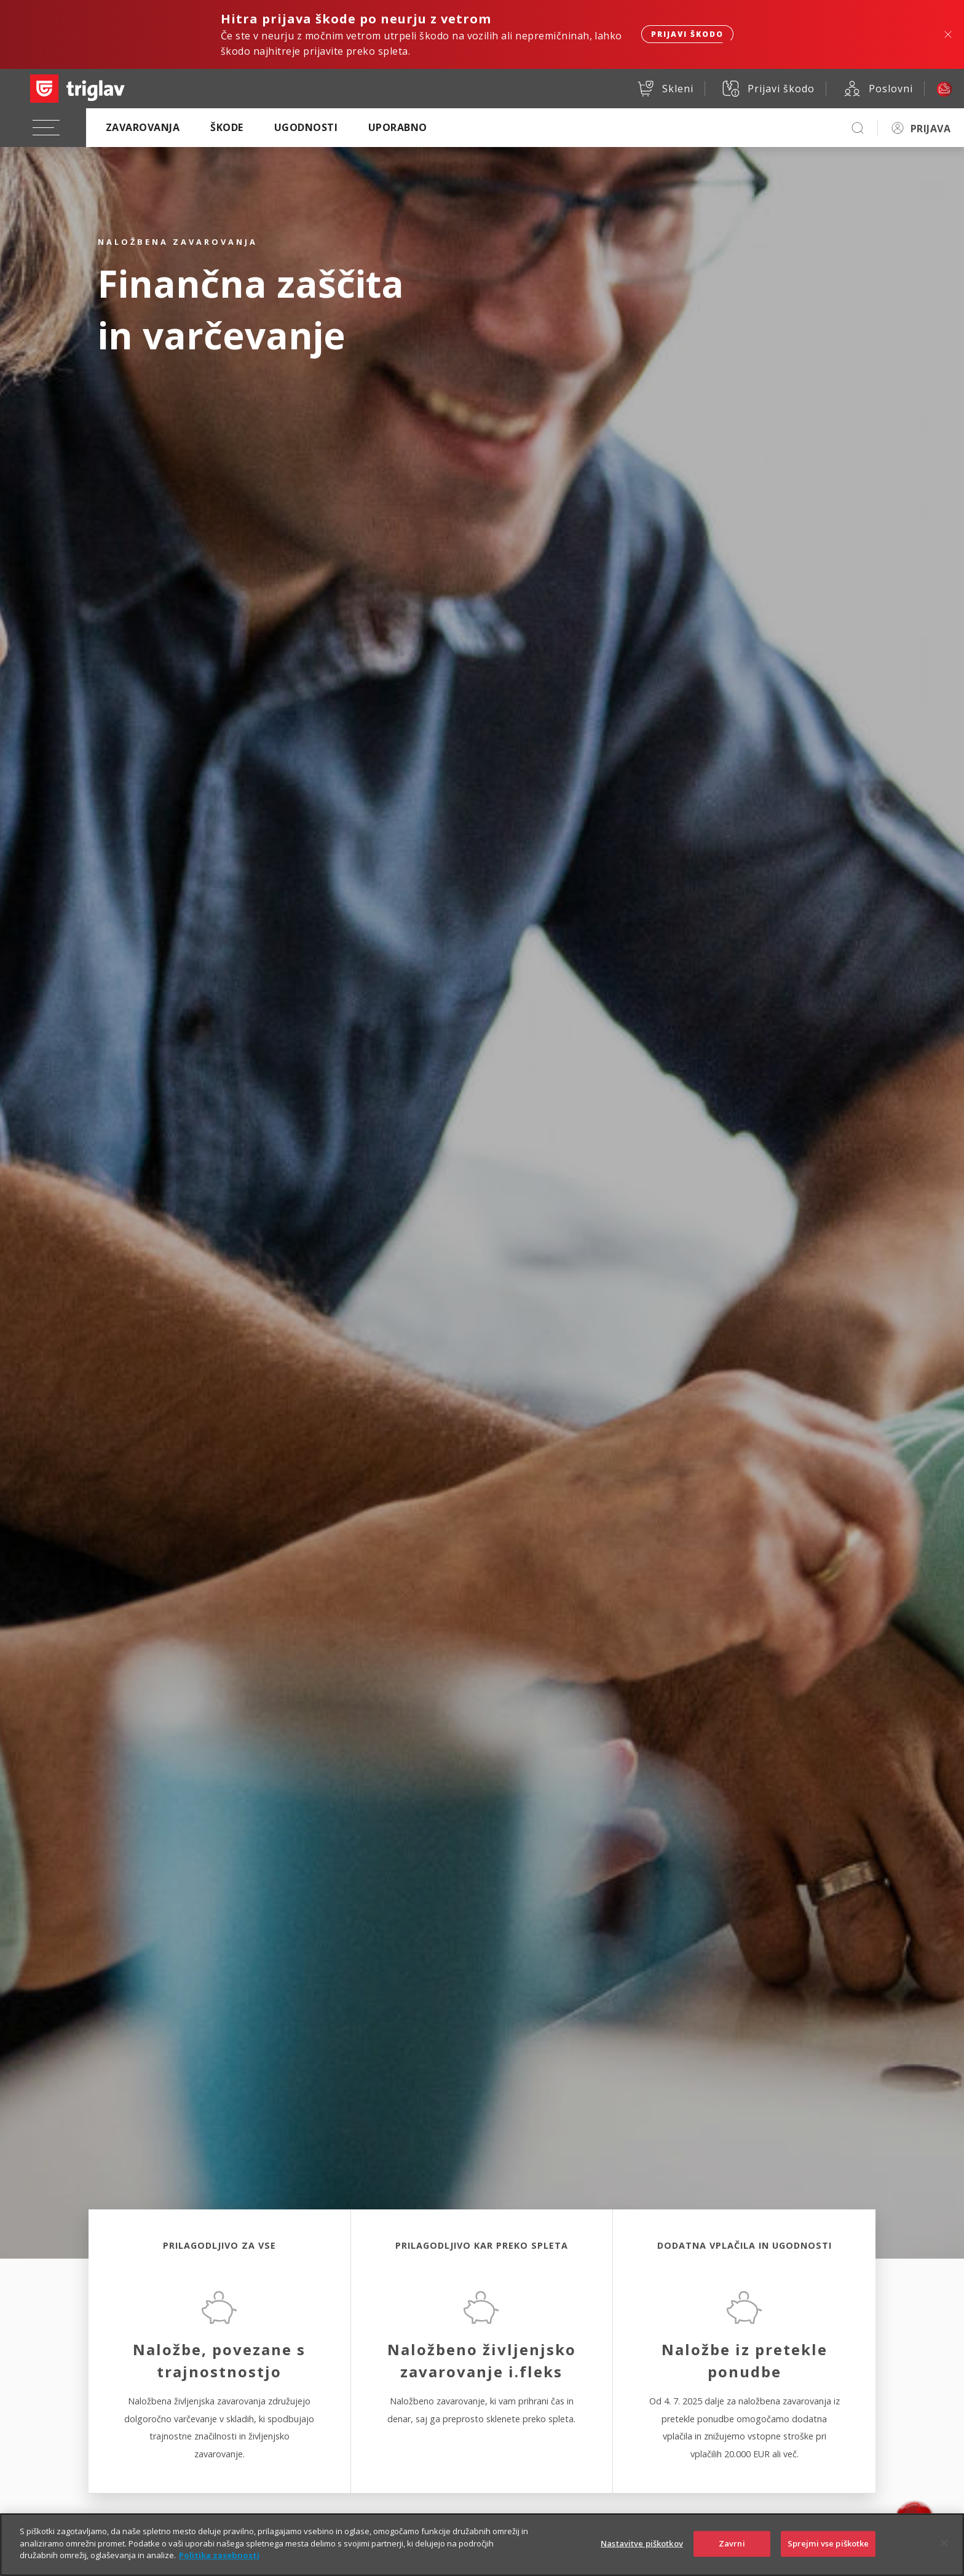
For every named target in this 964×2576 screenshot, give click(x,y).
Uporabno (397, 127)
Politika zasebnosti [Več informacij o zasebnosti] (219, 2561)
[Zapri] (944, 2549)
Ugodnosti (306, 127)
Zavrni (732, 2549)
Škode (226, 127)
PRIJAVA (930, 128)
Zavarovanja (143, 127)
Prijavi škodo (687, 34)
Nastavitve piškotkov (642, 2549)
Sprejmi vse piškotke (828, 2549)
